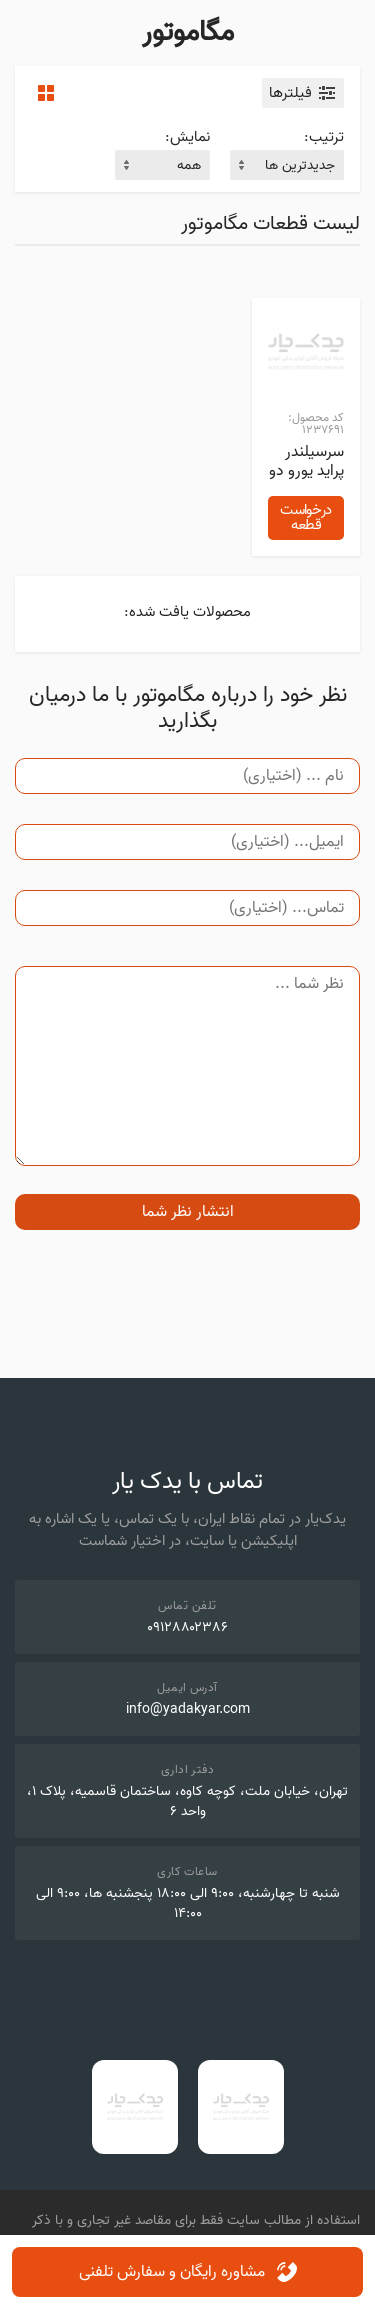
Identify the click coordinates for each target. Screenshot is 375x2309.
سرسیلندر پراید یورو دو (306, 461)
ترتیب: (324, 137)
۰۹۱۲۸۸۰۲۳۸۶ (187, 1627)
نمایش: (187, 137)
